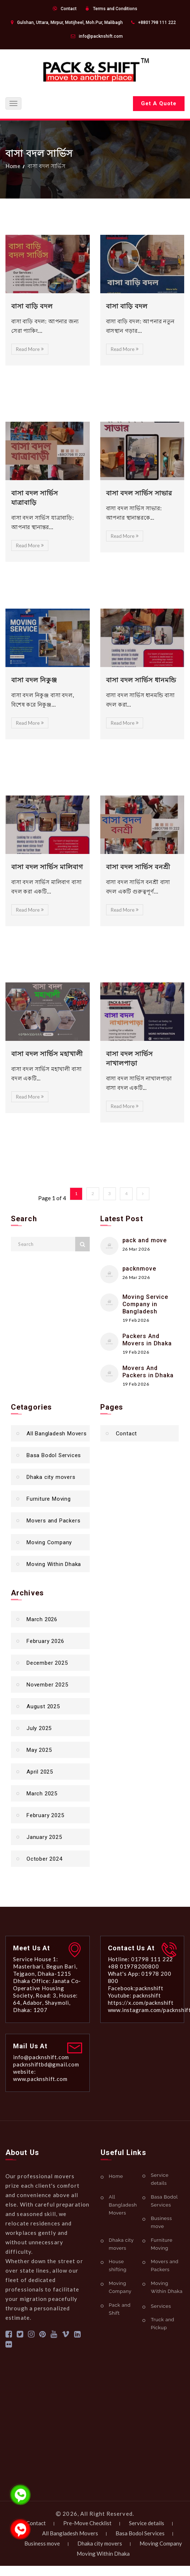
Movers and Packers (53, 1520)
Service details (160, 2179)
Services (161, 2306)
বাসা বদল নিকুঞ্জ (34, 680)
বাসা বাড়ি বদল (126, 306)
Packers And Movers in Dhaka (147, 1340)
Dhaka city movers (51, 1477)
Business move (161, 2222)
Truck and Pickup (162, 2323)
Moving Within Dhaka (54, 1564)
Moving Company (49, 1542)
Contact (69, 8)
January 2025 (44, 1837)
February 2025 (45, 1815)
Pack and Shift (120, 2309)
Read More (30, 349)
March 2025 (42, 1793)
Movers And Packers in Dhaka (148, 1372)
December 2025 (47, 1663)
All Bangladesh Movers (57, 1433)
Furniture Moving (49, 1499)
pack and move (144, 1240)
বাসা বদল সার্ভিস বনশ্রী (138, 867)
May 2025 (39, 1750)
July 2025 (39, 1728)
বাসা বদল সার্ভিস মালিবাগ (47, 867)
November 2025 (47, 1684)
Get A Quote (159, 103)
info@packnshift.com (101, 36)
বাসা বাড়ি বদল (32, 306)
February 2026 (45, 1641)
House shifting (118, 2265)
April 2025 (40, 1772)
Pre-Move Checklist (87, 2523)
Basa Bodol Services (54, 1455)
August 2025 (43, 1706)
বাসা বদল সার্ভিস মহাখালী (47, 1054)
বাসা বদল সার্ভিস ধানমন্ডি (141, 680)
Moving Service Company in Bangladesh (145, 1304)
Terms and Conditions (115, 8)
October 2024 (44, 1859)
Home (12, 166)
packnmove (139, 1268)
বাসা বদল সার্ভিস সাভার (139, 493)
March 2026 (42, 1619)
